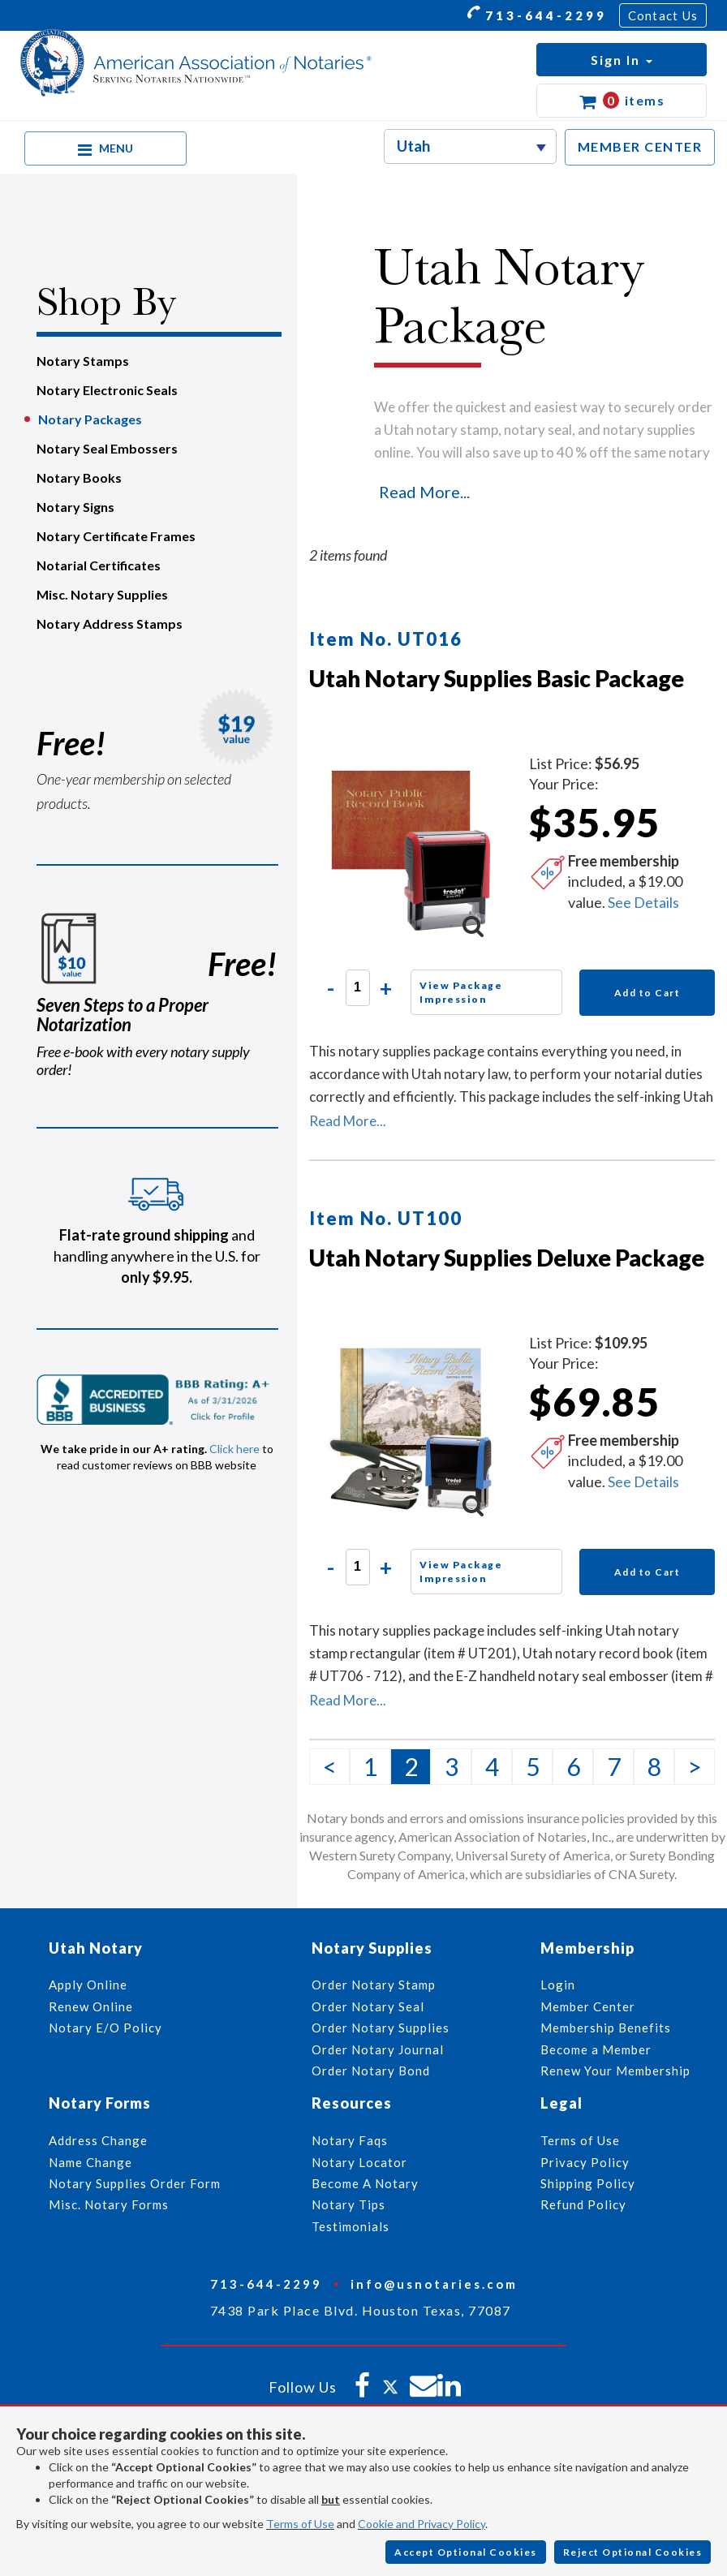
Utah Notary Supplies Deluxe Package (506, 1257)
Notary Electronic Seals (107, 390)
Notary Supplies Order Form (135, 2183)
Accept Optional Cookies (465, 2552)
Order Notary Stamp (374, 1984)
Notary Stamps (83, 360)
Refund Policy (583, 2204)
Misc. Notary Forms (109, 2204)
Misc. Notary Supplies (102, 594)
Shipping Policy (587, 2183)
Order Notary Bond (371, 2070)
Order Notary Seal (368, 2006)
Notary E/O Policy (105, 2027)
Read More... (424, 491)
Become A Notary (365, 2183)
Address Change (98, 2140)
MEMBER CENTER (640, 146)
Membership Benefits (605, 2027)
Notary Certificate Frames (116, 536)
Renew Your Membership (615, 2070)
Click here (234, 1449)
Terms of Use (300, 2524)
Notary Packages (90, 419)
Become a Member (596, 2049)
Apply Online (88, 1984)
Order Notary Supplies (381, 2027)
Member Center (587, 2006)
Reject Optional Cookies (633, 2552)
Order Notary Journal (378, 2049)
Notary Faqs (350, 2140)
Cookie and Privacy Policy (421, 2524)
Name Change (90, 2162)
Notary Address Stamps (110, 623)
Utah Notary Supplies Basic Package (496, 678)
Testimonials (350, 2226)
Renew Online (91, 2006)
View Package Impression (460, 992)
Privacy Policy (585, 2162)
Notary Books (79, 477)
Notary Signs (75, 506)
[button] (621, 59)
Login (557, 1984)
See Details (643, 902)
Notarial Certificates (99, 565)
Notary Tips (348, 2204)
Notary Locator (359, 2162)
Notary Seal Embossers (107, 448)
